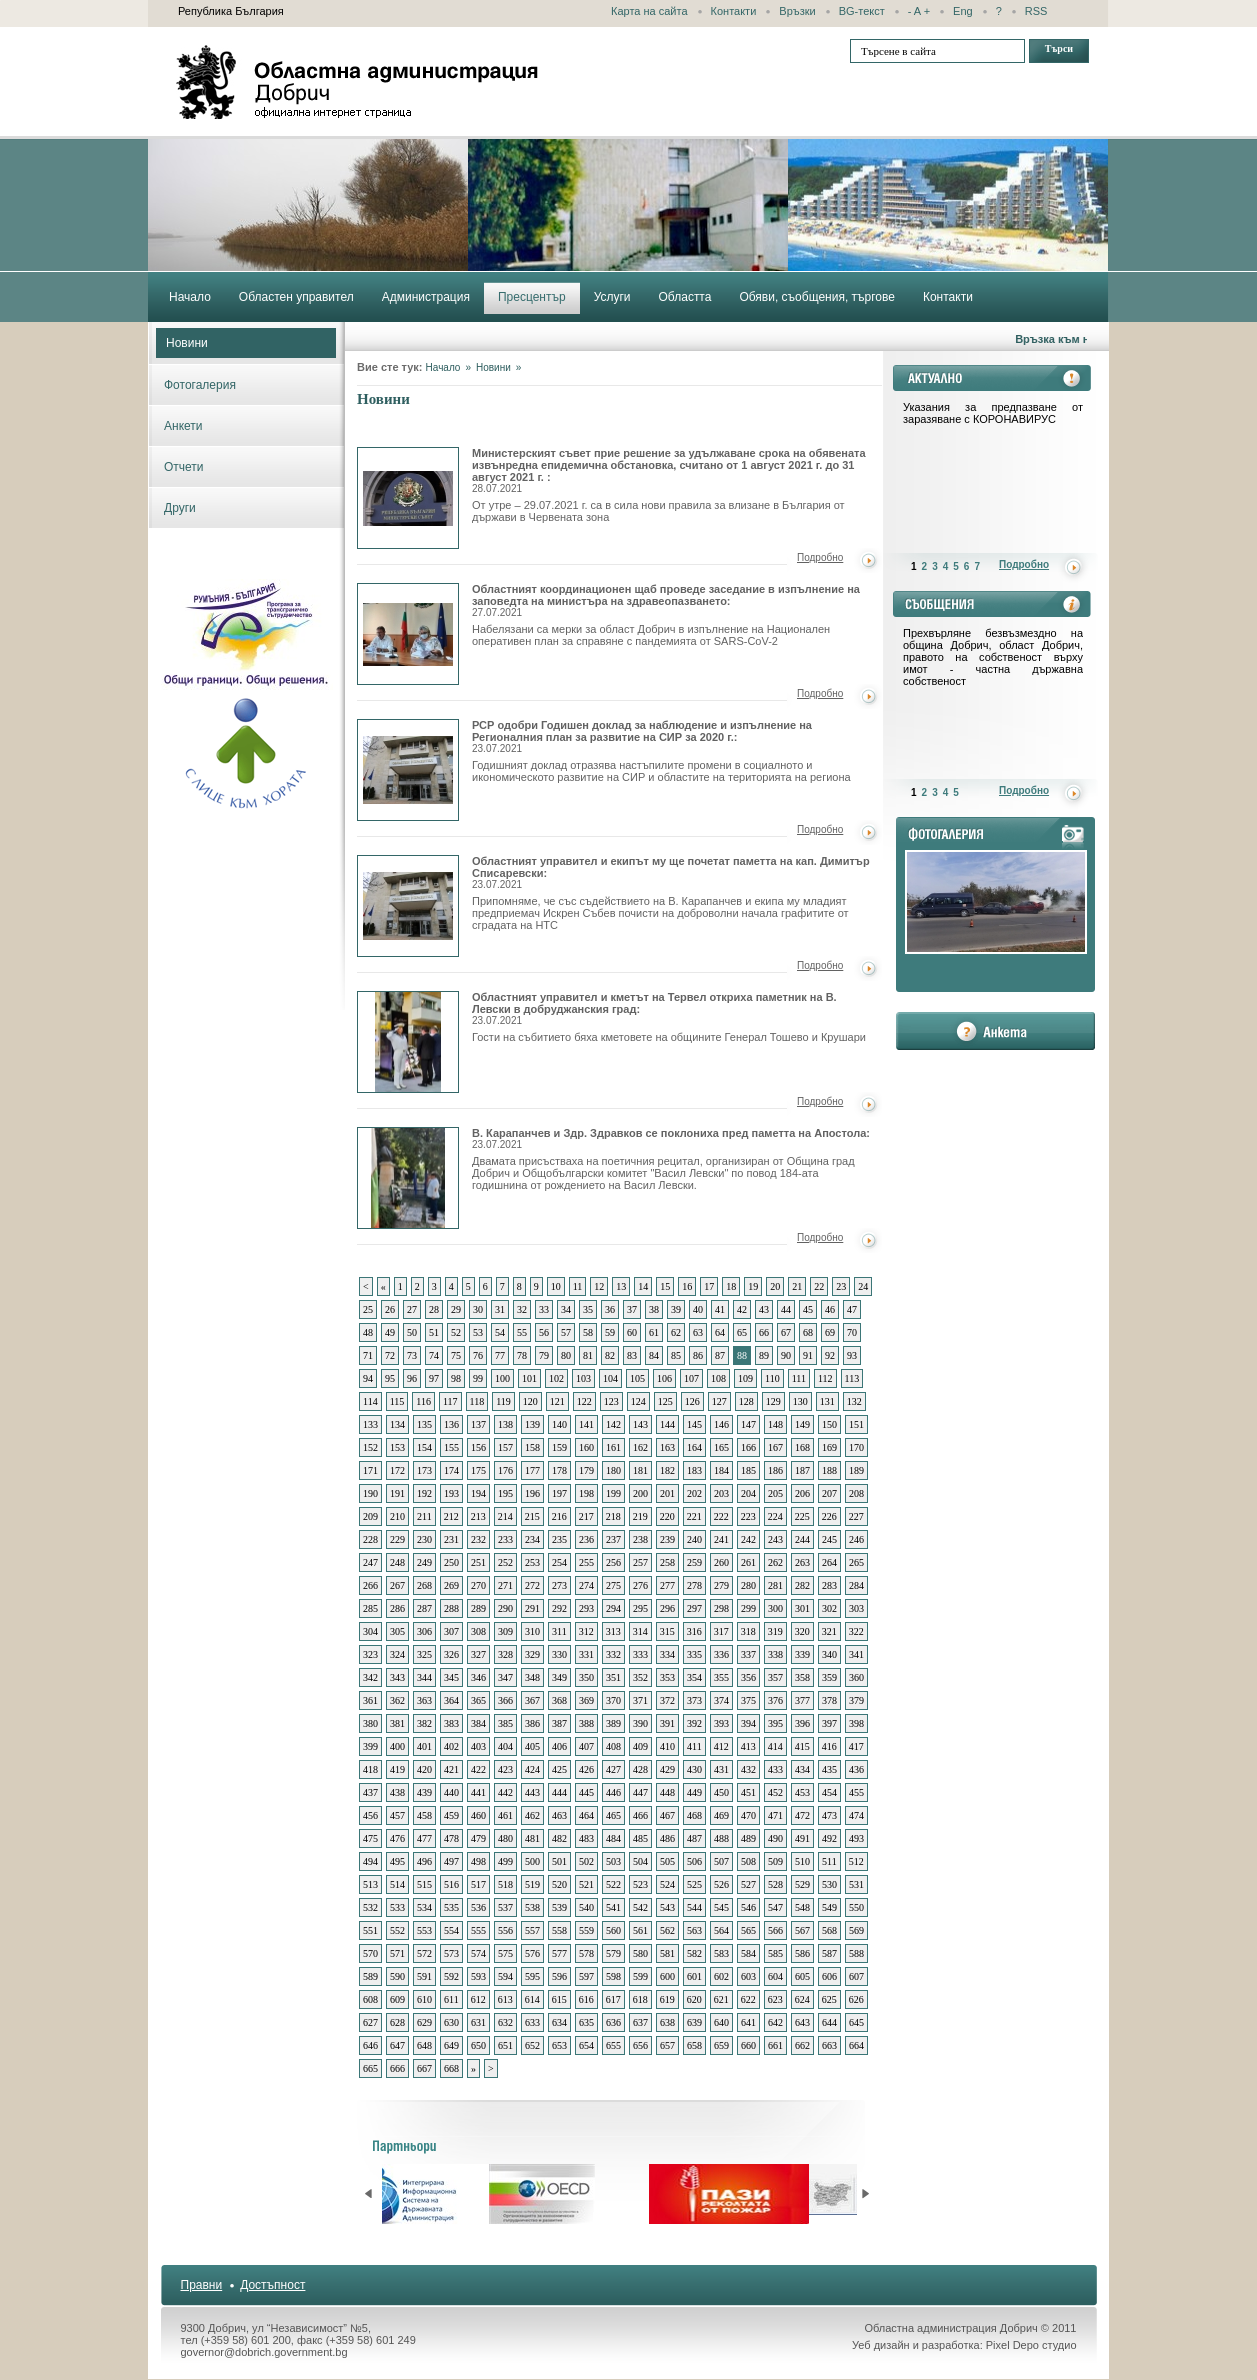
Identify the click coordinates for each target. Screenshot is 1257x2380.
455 (856, 1792)
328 (505, 1654)
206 (802, 1493)
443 (532, 1792)
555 (478, 1930)
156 (478, 1447)
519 (532, 1884)
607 (856, 1976)
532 (370, 1907)
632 (505, 2022)
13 (621, 1286)
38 (654, 1309)
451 (748, 1792)
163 (667, 1447)
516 (451, 1884)
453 (802, 1792)
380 (370, 1723)
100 (502, 1378)
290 (505, 1608)
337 (748, 1654)
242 (748, 1539)
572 (424, 1953)
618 (640, 1999)
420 (424, 1769)
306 (424, 1631)
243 (775, 1539)
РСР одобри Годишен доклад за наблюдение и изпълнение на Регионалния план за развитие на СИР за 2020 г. (408, 770)
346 (478, 1677)
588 (856, 1953)
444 (559, 1792)
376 (775, 1700)
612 (478, 1999)
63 (698, 1332)
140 (559, 1424)
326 (451, 1654)
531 (856, 1884)
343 (397, 1677)
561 (640, 1930)
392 (694, 1723)
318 (748, 1631)
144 (667, 1424)
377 (802, 1700)
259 (694, 1562)
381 (397, 1723)
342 (370, 1677)
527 (748, 1884)
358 (802, 1677)
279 (721, 1585)
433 (775, 1769)
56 (544, 1332)
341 (856, 1654)
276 (640, 1585)
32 (522, 1309)
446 (613, 1792)
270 (478, 1585)
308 (478, 1631)
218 (613, 1516)
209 (370, 1516)
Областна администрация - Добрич (358, 82)
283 (829, 1585)
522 (613, 1884)
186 (775, 1470)
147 (748, 1424)
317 (721, 1631)
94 (368, 1378)
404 (505, 1746)
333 (640, 1654)
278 (694, 1585)
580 (640, 1953)
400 (397, 1746)
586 (802, 1953)
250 (451, 1562)
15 (665, 1286)
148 (775, 1424)
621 (721, 1999)
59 (610, 1332)
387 (559, 1723)
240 (694, 1539)
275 (613, 1585)
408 (613, 1746)
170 (856, 1447)
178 (559, 1470)
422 (478, 1769)
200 (640, 1493)
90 (786, 1355)
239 (667, 1539)
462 (532, 1815)
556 (505, 1930)
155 (451, 1447)
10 (556, 1286)
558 (559, 1930)
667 (424, 2068)
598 (613, 1976)
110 (772, 1378)
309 (505, 1631)
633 (532, 2022)
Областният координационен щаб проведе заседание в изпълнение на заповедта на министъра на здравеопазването (408, 634)
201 (667, 1493)
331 (586, 1654)
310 (532, 1631)
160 (586, 1447)
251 (478, 1562)
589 (370, 1976)
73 (412, 1355)
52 (456, 1332)
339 (802, 1654)
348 (532, 1677)
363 (424, 1700)
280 (748, 1585)
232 (478, 1539)
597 (586, 1976)
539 (559, 1907)
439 (424, 1792)
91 (808, 1355)
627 (370, 2022)
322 (856, 1631)
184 (721, 1470)
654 (586, 2045)
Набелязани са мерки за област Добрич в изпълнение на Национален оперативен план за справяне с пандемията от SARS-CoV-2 (651, 635)
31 (500, 1309)
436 (856, 1769)
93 (852, 1355)
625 (829, 1999)
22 (819, 1286)
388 (586, 1723)
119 (503, 1401)
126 (692, 1401)
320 (802, 1631)
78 (522, 1355)
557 (532, 1930)
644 (829, 2022)
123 (611, 1401)
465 (613, 1815)
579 (613, 1953)
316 (694, 1631)
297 (694, 1608)
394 (748, 1723)
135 (424, 1424)
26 (390, 1309)
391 (667, 1723)
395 (775, 1723)
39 (676, 1309)
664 (856, 2045)
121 (557, 1401)
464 (586, 1815)
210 (397, 1516)
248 (397, 1562)
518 (505, 1884)
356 (748, 1677)
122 (584, 1401)
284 (856, 1585)
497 (451, 1861)
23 (841, 1286)
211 (424, 1516)
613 (505, 1999)
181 (640, 1470)
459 (451, 1815)
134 (397, 1424)
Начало (443, 367)
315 (667, 1631)
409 (640, 1746)
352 (640, 1677)
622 (748, 1999)
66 (764, 1332)
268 (424, 1585)
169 (829, 1447)
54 (500, 1332)
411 (694, 1746)
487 (694, 1838)
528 (775, 1884)
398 (856, 1723)
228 (370, 1539)
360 (856, 1677)
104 (610, 1378)
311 (559, 1631)
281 (775, 1585)
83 (632, 1355)
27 (412, 1309)
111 (799, 1378)
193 (451, 1493)
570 (370, 1953)
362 (397, 1700)
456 (370, 1815)
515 (424, 1884)
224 (775, 1516)
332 (613, 1654)
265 (856, 1562)
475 (370, 1838)
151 (856, 1424)
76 (478, 1355)
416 (829, 1746)
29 (456, 1309)
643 (802, 2022)
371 (640, 1700)
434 (802, 1769)
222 (721, 1516)
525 (694, 1884)
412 (721, 1746)
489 (748, 1838)
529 (802, 1884)
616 (586, 1999)
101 (529, 1378)
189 (856, 1470)
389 (613, 1723)
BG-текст (862, 11)
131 (827, 1401)
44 (786, 1309)
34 (566, 1309)
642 (775, 2022)
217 (586, 1516)
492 (829, 1838)
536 (478, 1907)
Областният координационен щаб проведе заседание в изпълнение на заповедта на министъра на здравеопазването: (666, 600)
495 (397, 1861)
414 (775, 1746)
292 (559, 1608)
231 (451, 1539)
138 (505, 1424)
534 (424, 1907)
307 (451, 1631)
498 (478, 1861)
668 (451, 2068)
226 (829, 1516)
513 (370, 1884)
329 (532, 1654)
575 (505, 1953)
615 (559, 1999)
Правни (202, 2285)
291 (532, 1608)
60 (632, 1332)
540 (586, 1907)
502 (586, 1861)
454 (829, 1792)
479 (478, 1838)
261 (748, 1562)
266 (370, 1585)
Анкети (183, 426)
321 (829, 1631)
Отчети (184, 467)
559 (586, 1930)
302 (829, 1608)
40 (698, 1309)
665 (370, 2068)
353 (667, 1677)
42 (742, 1309)
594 (505, 1976)
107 (691, 1378)
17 (709, 1286)
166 (748, 1447)
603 (748, 1976)
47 (852, 1309)
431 (721, 1769)
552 (397, 1930)
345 (451, 1677)
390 (640, 1723)
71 (368, 1355)
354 (694, 1677)
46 (830, 1309)
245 (829, 1539)
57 (566, 1332)
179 (586, 1470)
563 (694, 1930)
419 (397, 1769)
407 (586, 1746)
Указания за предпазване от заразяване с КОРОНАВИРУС (993, 413)
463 (559, 1815)
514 (397, 1884)
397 (829, 1723)
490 (775, 1838)
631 (478, 2022)
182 (667, 1470)
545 (721, 1907)
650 (478, 2045)
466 (640, 1815)
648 (424, 2045)
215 (532, 1516)
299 (748, 1608)
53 (478, 1332)
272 (532, 1585)
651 (505, 2045)
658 (694, 2045)
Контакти (734, 11)
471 (775, 1815)
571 (397, 1953)
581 (667, 1953)
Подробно (820, 557)
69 (830, 1332)
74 (434, 1355)
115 (397, 1401)
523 (640, 1884)
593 (478, 1976)
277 (667, 1585)
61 (654, 1332)
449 (694, 1792)
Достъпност (272, 2285)
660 (748, 2045)
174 (451, 1470)
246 (856, 1539)
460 (478, 1815)
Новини (187, 343)
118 (477, 1401)
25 (368, 1309)
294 (613, 1608)
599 (640, 1976)
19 (753, 1286)
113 (852, 1378)
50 (412, 1332)
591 (424, 1976)
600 (667, 1976)
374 (721, 1700)
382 (424, 1723)
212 (451, 1516)
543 (667, 1907)
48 (368, 1332)
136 (451, 1424)
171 (370, 1470)
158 (532, 1447)
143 (640, 1424)
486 (667, 1838)
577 (559, 1953)
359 (829, 1677)
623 (775, 1999)
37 (632, 1309)
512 (856, 1861)
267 (397, 1585)
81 (588, 1355)
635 (586, 2022)
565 (748, 1930)
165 (721, 1447)
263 (802, 1562)
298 (721, 1608)
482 (559, 1838)
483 (586, 1838)
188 (829, 1470)
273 (559, 1585)
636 (613, 2022)
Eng (963, 11)
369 (586, 1700)
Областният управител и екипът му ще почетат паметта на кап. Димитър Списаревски (408, 906)
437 (370, 1792)
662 (802, 2045)
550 (856, 1907)
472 (802, 1815)
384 (478, 1723)
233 (505, 1539)
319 (775, 1631)
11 (578, 1286)
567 (802, 1930)
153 (397, 1447)
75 (456, 1355)
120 (530, 1401)
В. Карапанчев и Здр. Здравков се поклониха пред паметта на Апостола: (671, 1138)
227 (856, 1516)
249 (424, 1562)
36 (610, 1309)
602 (721, 1976)
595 (532, 1976)
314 (640, 1631)
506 (694, 1861)
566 (775, 1930)
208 (856, 1493)
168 (802, 1447)
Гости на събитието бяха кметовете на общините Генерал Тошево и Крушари (669, 1037)
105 (637, 1378)
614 (532, 1999)
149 (802, 1424)
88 (742, 1355)
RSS (1036, 11)
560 (613, 1930)
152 (370, 1447)
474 (856, 1815)
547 (775, 1907)
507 (721, 1861)
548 (802, 1907)
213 (478, 1516)
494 (370, 1861)
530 (829, 1884)
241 (721, 1539)
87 (720, 1355)
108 (718, 1378)
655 (613, 2045)
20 (775, 1286)
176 (505, 1470)
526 (721, 1884)
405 (532, 1746)
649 (451, 2045)
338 (775, 1654)
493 (856, 1838)
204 (748, 1493)
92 (830, 1355)
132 (854, 1401)
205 (775, 1493)
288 (451, 1608)
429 (667, 1769)
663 (829, 2045)
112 (825, 1378)
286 (397, 1608)
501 (559, 1861)
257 (640, 1562)
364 (451, 1700)
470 (748, 1815)
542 (640, 1907)
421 (451, 1769)
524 (667, 1884)
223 (748, 1516)
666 (397, 2068)
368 (559, 1700)
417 (856, 1746)
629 (424, 2022)
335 (694, 1654)
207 (829, 1493)
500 (532, 1861)
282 (802, 1585)
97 (434, 1378)
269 (451, 1585)
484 (613, 1838)
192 (424, 1493)
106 (664, 1378)
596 (559, 1976)
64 (720, 1332)
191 (397, 1493)
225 (802, 1516)
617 (613, 1999)
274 (586, 1585)
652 (532, 2045)
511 (829, 1861)
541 (613, 1907)
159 (559, 1447)
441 (478, 1792)
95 (390, 1378)
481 (532, 1838)
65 (742, 1332)
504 (640, 1861)
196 (532, 1493)
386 (532, 1723)
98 (456, 1378)
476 (397, 1838)
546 (748, 1907)
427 (613, 1769)
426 (586, 1769)
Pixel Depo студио (1031, 2345)
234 (532, 1539)
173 (424, 1470)
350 (586, 1677)
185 (748, 1470)
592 (451, 1976)
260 (721, 1562)
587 (829, 1953)
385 (505, 1723)
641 (748, 2022)
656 (640, 2045)
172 (397, 1470)
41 (720, 1309)
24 (863, 1286)
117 (450, 1401)
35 (588, 1309)
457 (397, 1815)
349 (559, 1677)
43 (764, 1309)
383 (451, 1723)
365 (478, 1700)
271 (505, 1585)
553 (424, 1930)
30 (478, 1309)
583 (721, 1953)
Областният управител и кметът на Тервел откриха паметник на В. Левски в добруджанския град (408, 1042)
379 (856, 1700)
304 (370, 1631)
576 (532, 1953)
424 (532, 1769)
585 (775, 1953)
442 (505, 1792)
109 (745, 1378)
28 (434, 1309)
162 (640, 1447)
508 (748, 1861)
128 (746, 1401)
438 (397, 1792)
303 (856, 1608)
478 (451, 1838)
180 (613, 1470)
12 (599, 1286)
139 (532, 1424)
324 (397, 1654)
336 (721, 1654)
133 (370, 1424)
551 (370, 1930)
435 (829, 1769)
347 (505, 1677)
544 (694, 1907)
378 (829, 1700)
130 (800, 1401)
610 (424, 1999)
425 (559, 1769)
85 (676, 1355)
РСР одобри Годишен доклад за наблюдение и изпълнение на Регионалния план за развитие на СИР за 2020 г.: (642, 736)
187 (802, 1470)
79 (544, 1355)
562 (667, 1930)
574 (478, 1953)
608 (370, 1999)
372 (667, 1700)
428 (640, 1769)
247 (370, 1562)
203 (721, 1493)
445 (586, 1792)
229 (397, 1539)
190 (370, 1493)
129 (773, 1401)
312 (586, 1631)
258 (667, 1562)
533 (397, 1907)
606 (829, 1976)
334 (667, 1654)
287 (424, 1608)
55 (522, 1332)
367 (532, 1700)
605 (802, 1976)
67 (786, 1332)
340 (829, 1654)
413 (748, 1746)
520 (559, 1884)
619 (667, 1999)
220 (667, 1516)
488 (721, 1838)
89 (764, 1355)
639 (694, 2022)
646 (370, 2045)
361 (370, 1700)
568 (829, 1930)
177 (532, 1470)
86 (698, 1355)
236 (586, 1539)
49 (390, 1332)
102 (556, 1378)
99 (478, 1378)
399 (370, 1746)
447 (640, 1792)
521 (586, 1884)
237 (613, 1539)
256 (613, 1562)
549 (829, 1907)
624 (802, 1999)
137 (478, 1424)
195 (505, 1493)
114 (370, 1401)
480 (505, 1838)
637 (640, 2022)
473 (829, 1815)
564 (721, 1930)
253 (532, 1562)
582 (694, 1953)
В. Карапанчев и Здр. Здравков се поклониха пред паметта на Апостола (408, 1178)
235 (559, 1539)
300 (775, 1608)
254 (559, 1562)
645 (856, 2022)
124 (638, 1401)
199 (613, 1493)
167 (775, 1447)
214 (505, 1516)
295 (640, 1608)
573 (451, 1953)
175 (478, 1470)
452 (775, 1792)
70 (852, 1332)
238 (640, 1539)
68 (808, 1332)
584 (748, 1953)
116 (423, 1401)
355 (721, 1677)
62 (676, 1332)
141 (586, 1424)
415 (802, 1746)
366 (505, 1700)
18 (731, 1286)
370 (613, 1700)
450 (721, 1792)
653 (559, 2045)
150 (829, 1424)
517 (478, 1884)
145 (694, 1424)
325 (424, 1654)
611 (451, 1999)
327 (478, 1654)
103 (583, 1378)
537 (505, 1907)
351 (613, 1677)
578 (586, 1953)
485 (640, 1838)
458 (424, 1815)
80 (566, 1355)
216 (559, 1516)
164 (694, 1447)
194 (478, 1493)
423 (505, 1769)
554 (451, 1930)
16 (687, 1286)
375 (748, 1700)
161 (613, 1447)
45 (808, 1309)
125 (665, 1401)
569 (856, 1930)
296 (667, 1608)
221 (694, 1516)
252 (505, 1562)
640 (721, 2022)
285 (370, 1608)
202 (694, 1493)
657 (667, 2045)
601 (694, 1976)
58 (588, 1332)
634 (559, 2022)
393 (721, 1723)
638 (667, 2022)
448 (667, 1792)
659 (721, 2045)
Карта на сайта (649, 11)
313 (613, 1631)
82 (610, 1355)
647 (397, 2045)
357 (775, 1677)
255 (586, 1562)
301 (802, 1608)
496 (424, 1861)
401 (424, 1746)
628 (397, 2022)
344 (424, 1677)
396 (802, 1723)
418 (370, 1769)
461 (505, 1815)
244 (802, 1539)
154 (424, 1447)
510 (802, 1861)
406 (559, 1746)
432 (748, 1769)
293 (586, 1608)
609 (397, 1999)
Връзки (797, 11)
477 (424, 1838)
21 (797, 1286)
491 (802, 1838)
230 (424, 1539)
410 (667, 1746)
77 (500, 1355)
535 (451, 1907)
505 (667, 1861)
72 (390, 1355)
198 (586, 1493)
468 (694, 1815)
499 (505, 1861)
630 (451, 2022)
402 (451, 1746)
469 (721, 1815)
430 (694, 1769)
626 (856, 1999)
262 (775, 1562)
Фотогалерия (200, 385)
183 (694, 1470)
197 (559, 1493)
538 (532, 1907)
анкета (995, 1031)
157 (505, 1447)
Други (180, 508)
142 (613, 1424)
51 (434, 1332)
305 (397, 1631)
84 (654, 1355)
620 (694, 1999)
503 (613, 1861)
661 (775, 2045)
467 (667, 1815)
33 (544, 1309)
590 (397, 1976)
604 (775, 1976)
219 (640, 1516)
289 (478, 1608)
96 (412, 1378)
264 (829, 1562)
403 (478, 1746)
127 (719, 1401)
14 (643, 1286)
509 (775, 1861)
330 (559, 1654)
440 (451, 1792)
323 (370, 1654)
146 (721, 1424)
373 (694, 1700)
